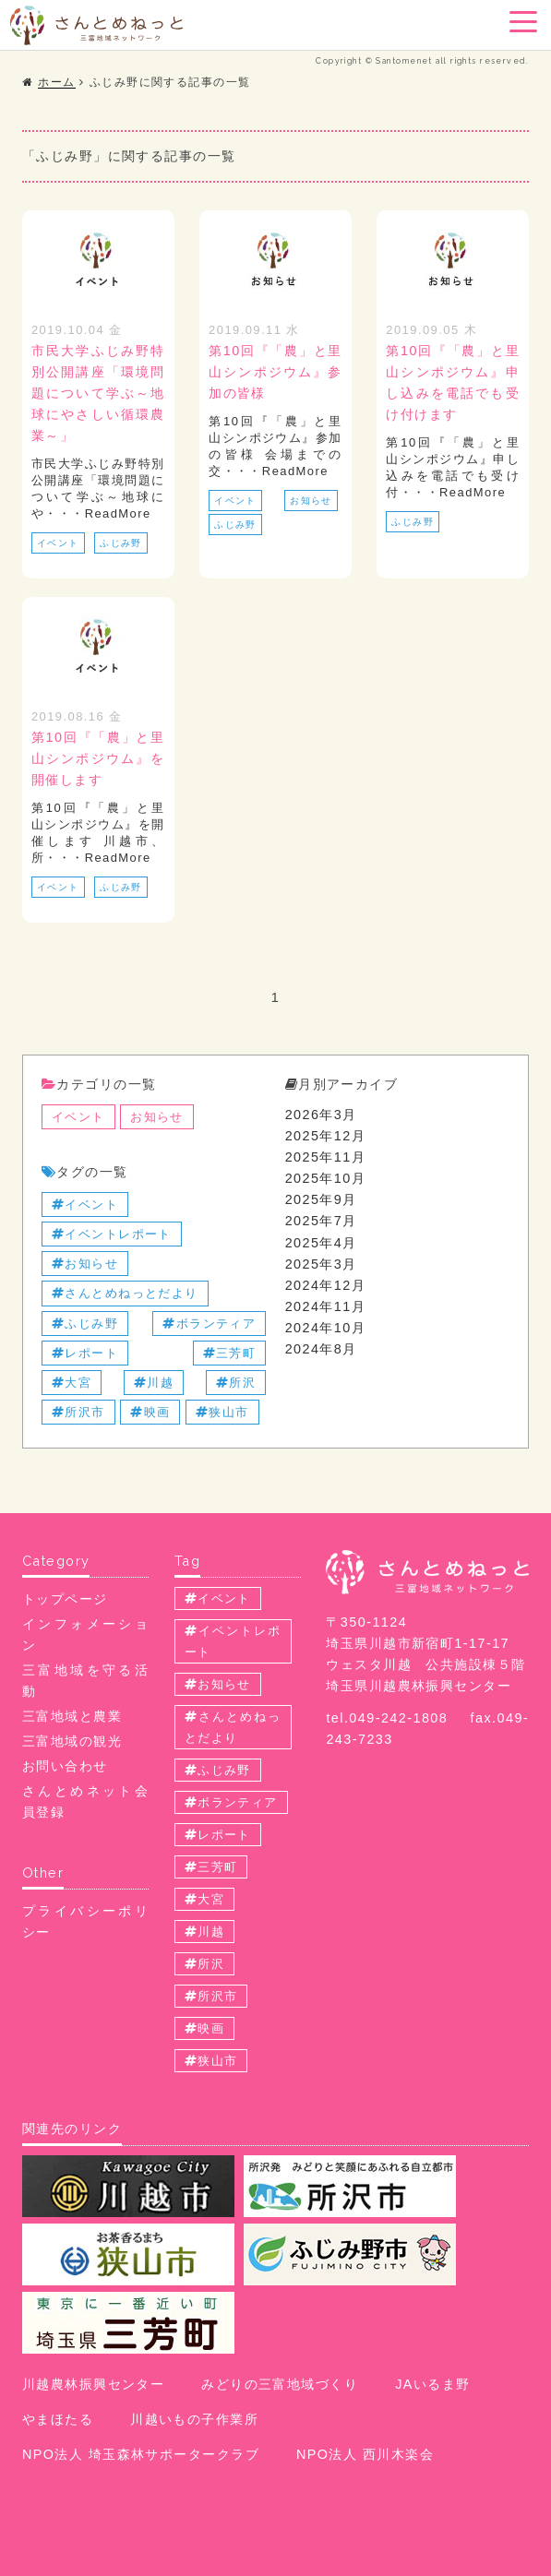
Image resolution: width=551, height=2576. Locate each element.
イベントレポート (112, 1234)
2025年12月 (325, 1135)
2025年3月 (321, 1264)
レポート (85, 1353)
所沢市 (78, 1412)
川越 (154, 1382)
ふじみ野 (121, 543)
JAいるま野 (432, 2384)
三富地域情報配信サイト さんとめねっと (96, 25)
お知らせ (311, 500)
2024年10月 (325, 1327)
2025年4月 (321, 1242)
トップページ (65, 1599)
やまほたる (57, 2419)
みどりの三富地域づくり (279, 2384)
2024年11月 (325, 1306)
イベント (58, 543)
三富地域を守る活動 (85, 1681)
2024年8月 (321, 1349)
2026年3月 (321, 1114)
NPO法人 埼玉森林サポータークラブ (140, 2454)
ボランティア (209, 1323)
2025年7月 (321, 1220)
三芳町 (230, 1353)
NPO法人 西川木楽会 (365, 2454)
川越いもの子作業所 (194, 2419)
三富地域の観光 (72, 1741)
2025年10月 (325, 1178)
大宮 (71, 1382)
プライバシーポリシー (85, 1921)
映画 (150, 1412)
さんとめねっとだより (125, 1293)
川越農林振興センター (93, 2384)
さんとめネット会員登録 (85, 1801)
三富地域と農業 (72, 1716)
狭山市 (222, 1412)
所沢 (236, 1382)
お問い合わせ (65, 1766)
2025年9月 (321, 1199)
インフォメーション (85, 1634)
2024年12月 (325, 1285)
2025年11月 (325, 1157)
